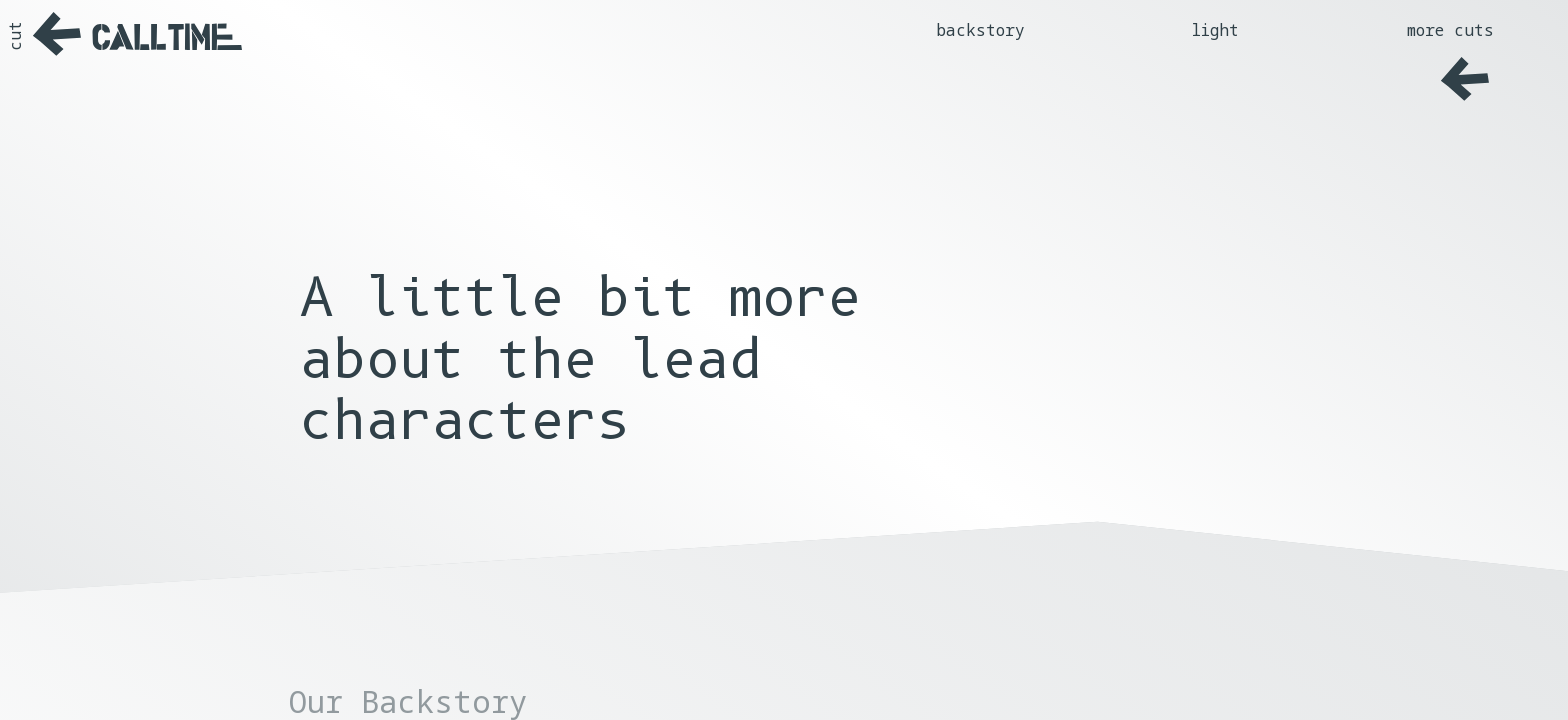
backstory (980, 30)
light (1215, 30)
